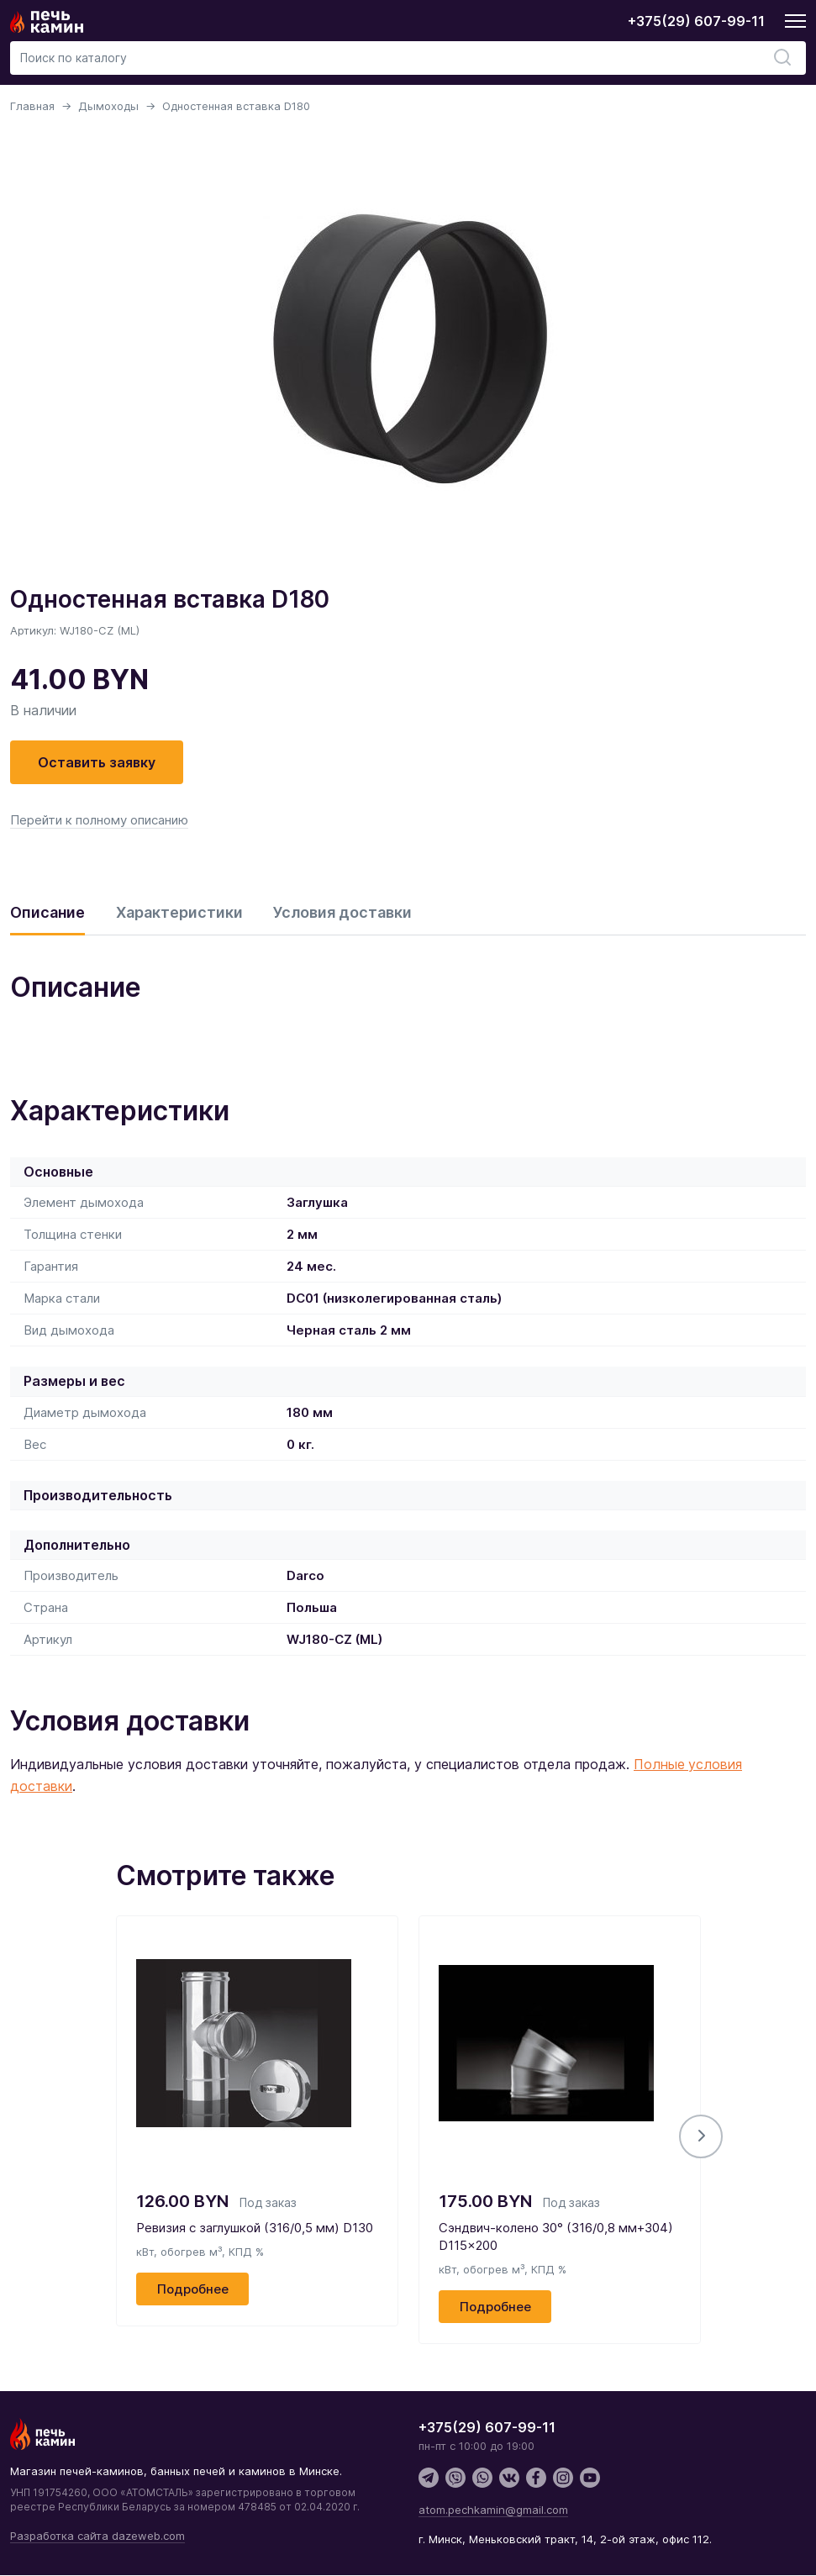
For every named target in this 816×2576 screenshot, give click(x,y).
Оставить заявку (96, 762)
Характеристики (179, 912)
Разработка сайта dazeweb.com (97, 2537)
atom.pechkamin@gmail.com (493, 2510)
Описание (47, 912)
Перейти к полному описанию (99, 820)
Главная (32, 106)
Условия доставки (343, 912)
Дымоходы (108, 106)
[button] (701, 2137)
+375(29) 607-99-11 (696, 21)
